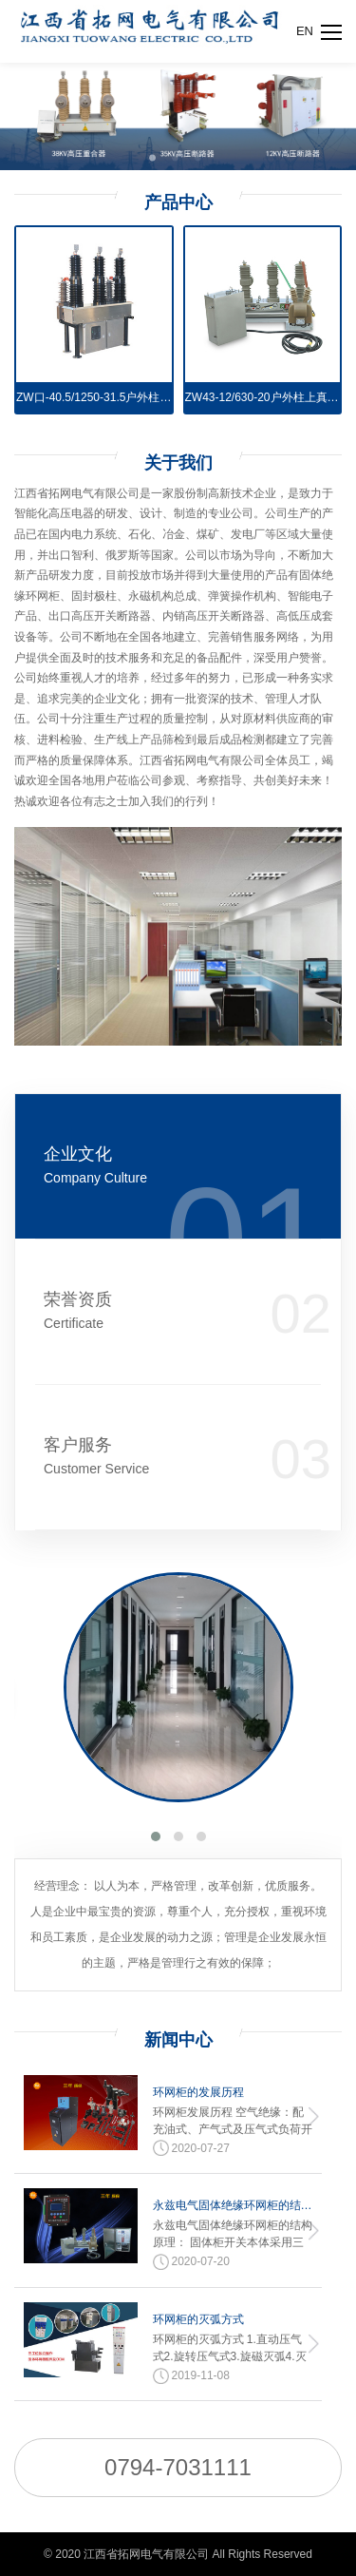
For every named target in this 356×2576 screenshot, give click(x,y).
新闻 (178, 2039)
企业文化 (122, 1165)
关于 (178, 462)
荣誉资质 (122, 1311)
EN (304, 31)
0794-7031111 (178, 2467)
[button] (155, 1836)
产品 (178, 202)
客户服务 (122, 1456)
